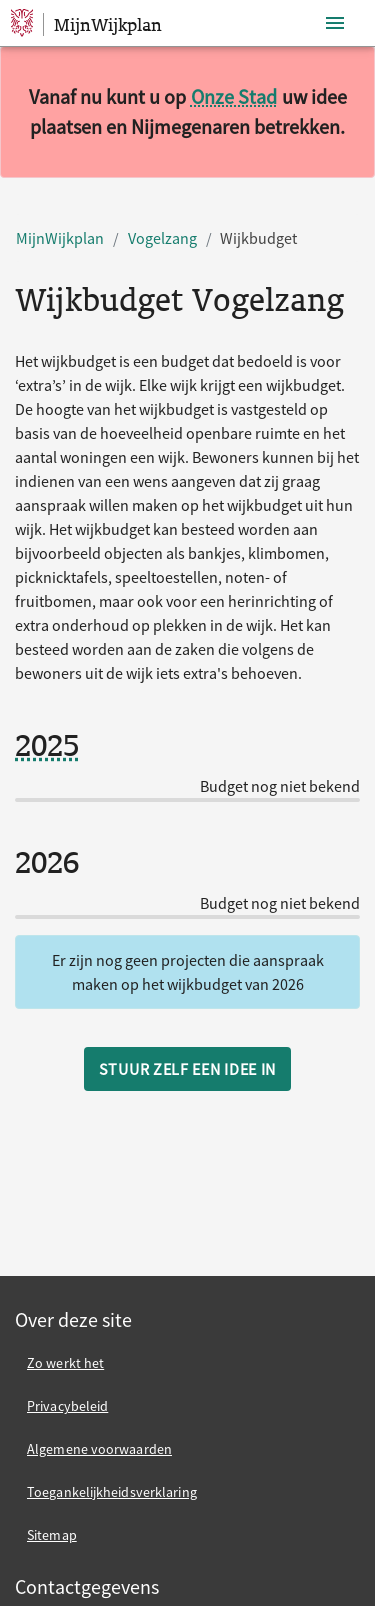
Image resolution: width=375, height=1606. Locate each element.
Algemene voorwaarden (99, 1449)
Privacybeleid (67, 1406)
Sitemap (52, 1535)
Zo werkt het (65, 1363)
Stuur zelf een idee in (187, 1069)
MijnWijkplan (60, 238)
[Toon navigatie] (335, 23)
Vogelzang (162, 238)
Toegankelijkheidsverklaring (112, 1492)
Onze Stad (234, 96)
